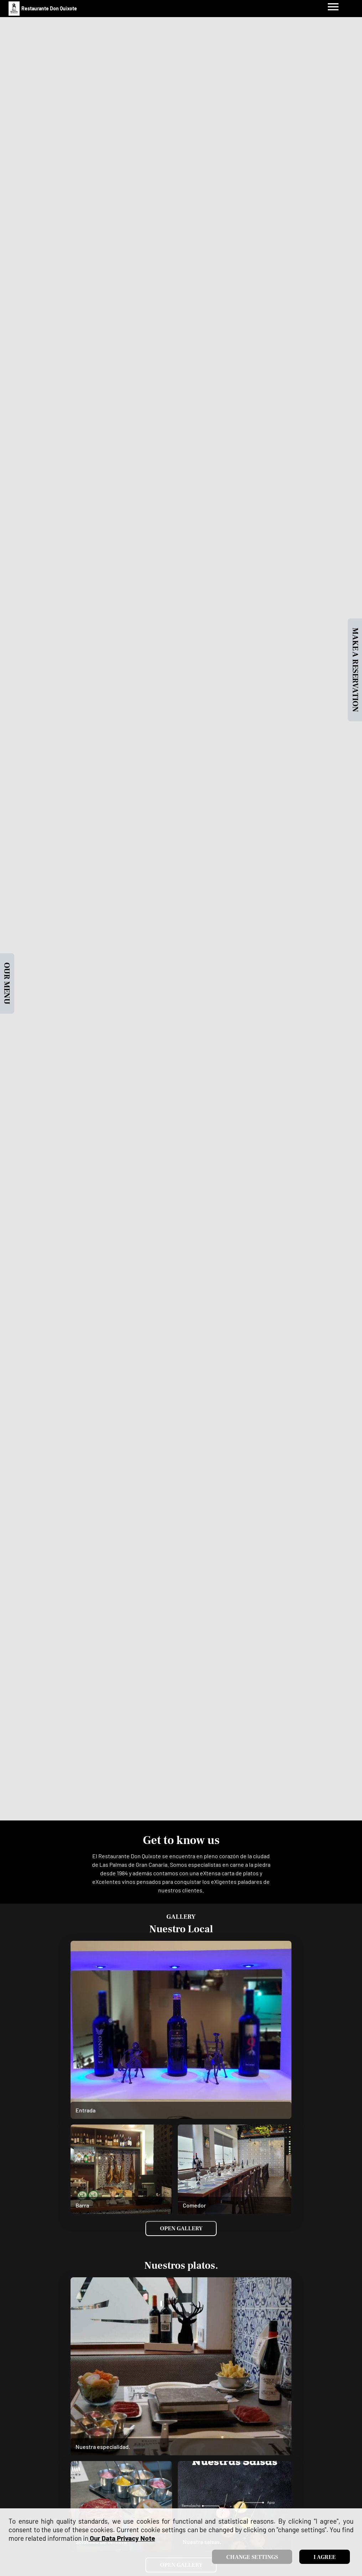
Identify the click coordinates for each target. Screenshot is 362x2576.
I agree (325, 2557)
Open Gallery (181, 2228)
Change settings (252, 2557)
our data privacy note (121, 2538)
